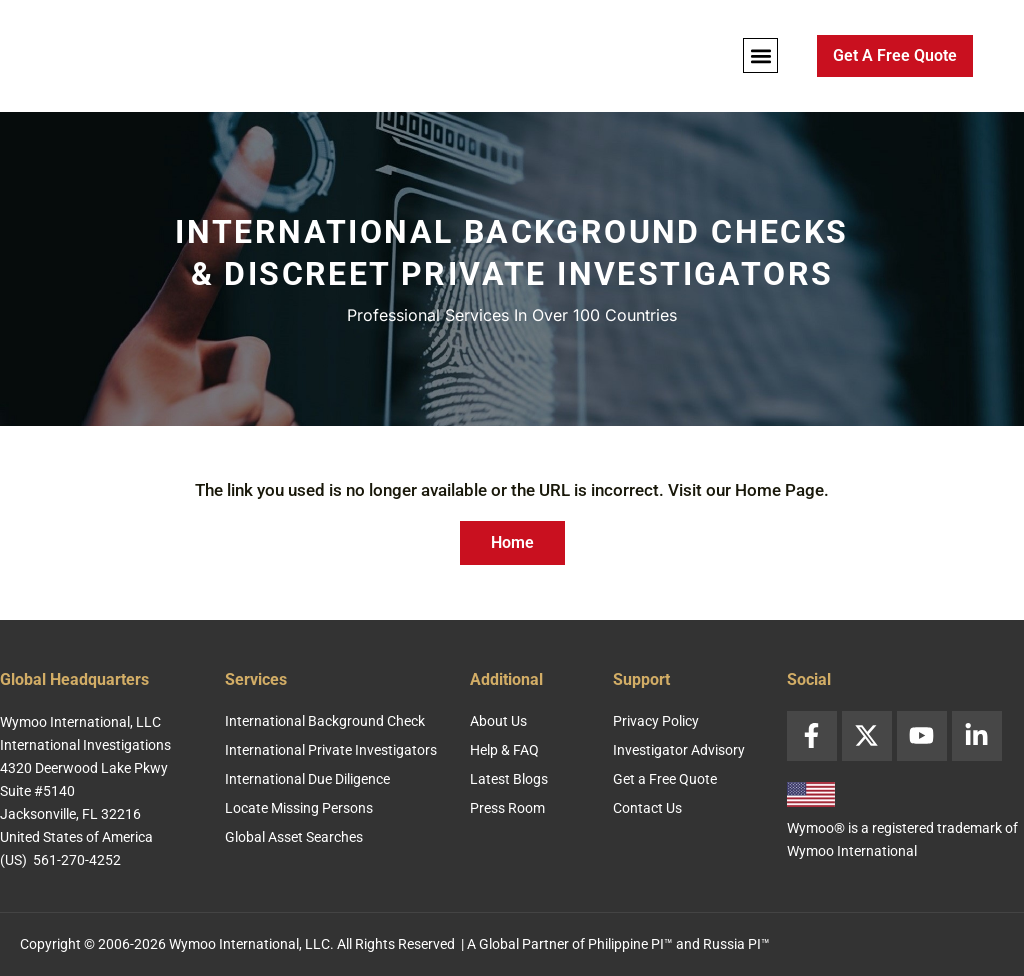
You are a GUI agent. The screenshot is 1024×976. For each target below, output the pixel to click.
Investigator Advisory (679, 750)
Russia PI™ (736, 944)
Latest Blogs (509, 779)
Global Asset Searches (294, 837)
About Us (498, 721)
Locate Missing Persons (299, 808)
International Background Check (325, 721)
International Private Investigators (331, 750)
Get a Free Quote (665, 779)
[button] (760, 55)
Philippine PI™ (630, 944)
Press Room (507, 808)
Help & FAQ (504, 750)
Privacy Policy (656, 721)
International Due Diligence (307, 779)
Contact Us (647, 808)
